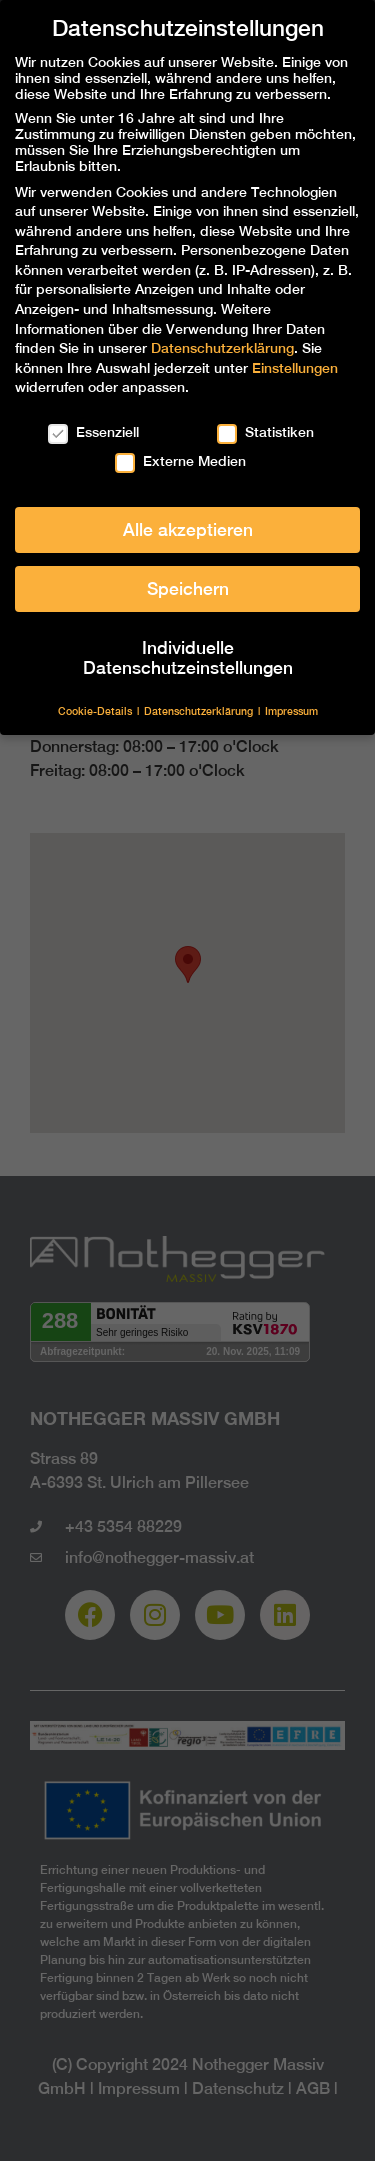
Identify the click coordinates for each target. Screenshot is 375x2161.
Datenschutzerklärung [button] (200, 711)
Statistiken (265, 432)
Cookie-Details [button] (96, 711)
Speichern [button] (188, 588)
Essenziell (93, 432)
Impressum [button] (291, 711)
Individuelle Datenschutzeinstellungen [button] (188, 657)
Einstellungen (295, 368)
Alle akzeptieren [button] (188, 529)
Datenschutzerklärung (222, 348)
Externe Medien (180, 461)
